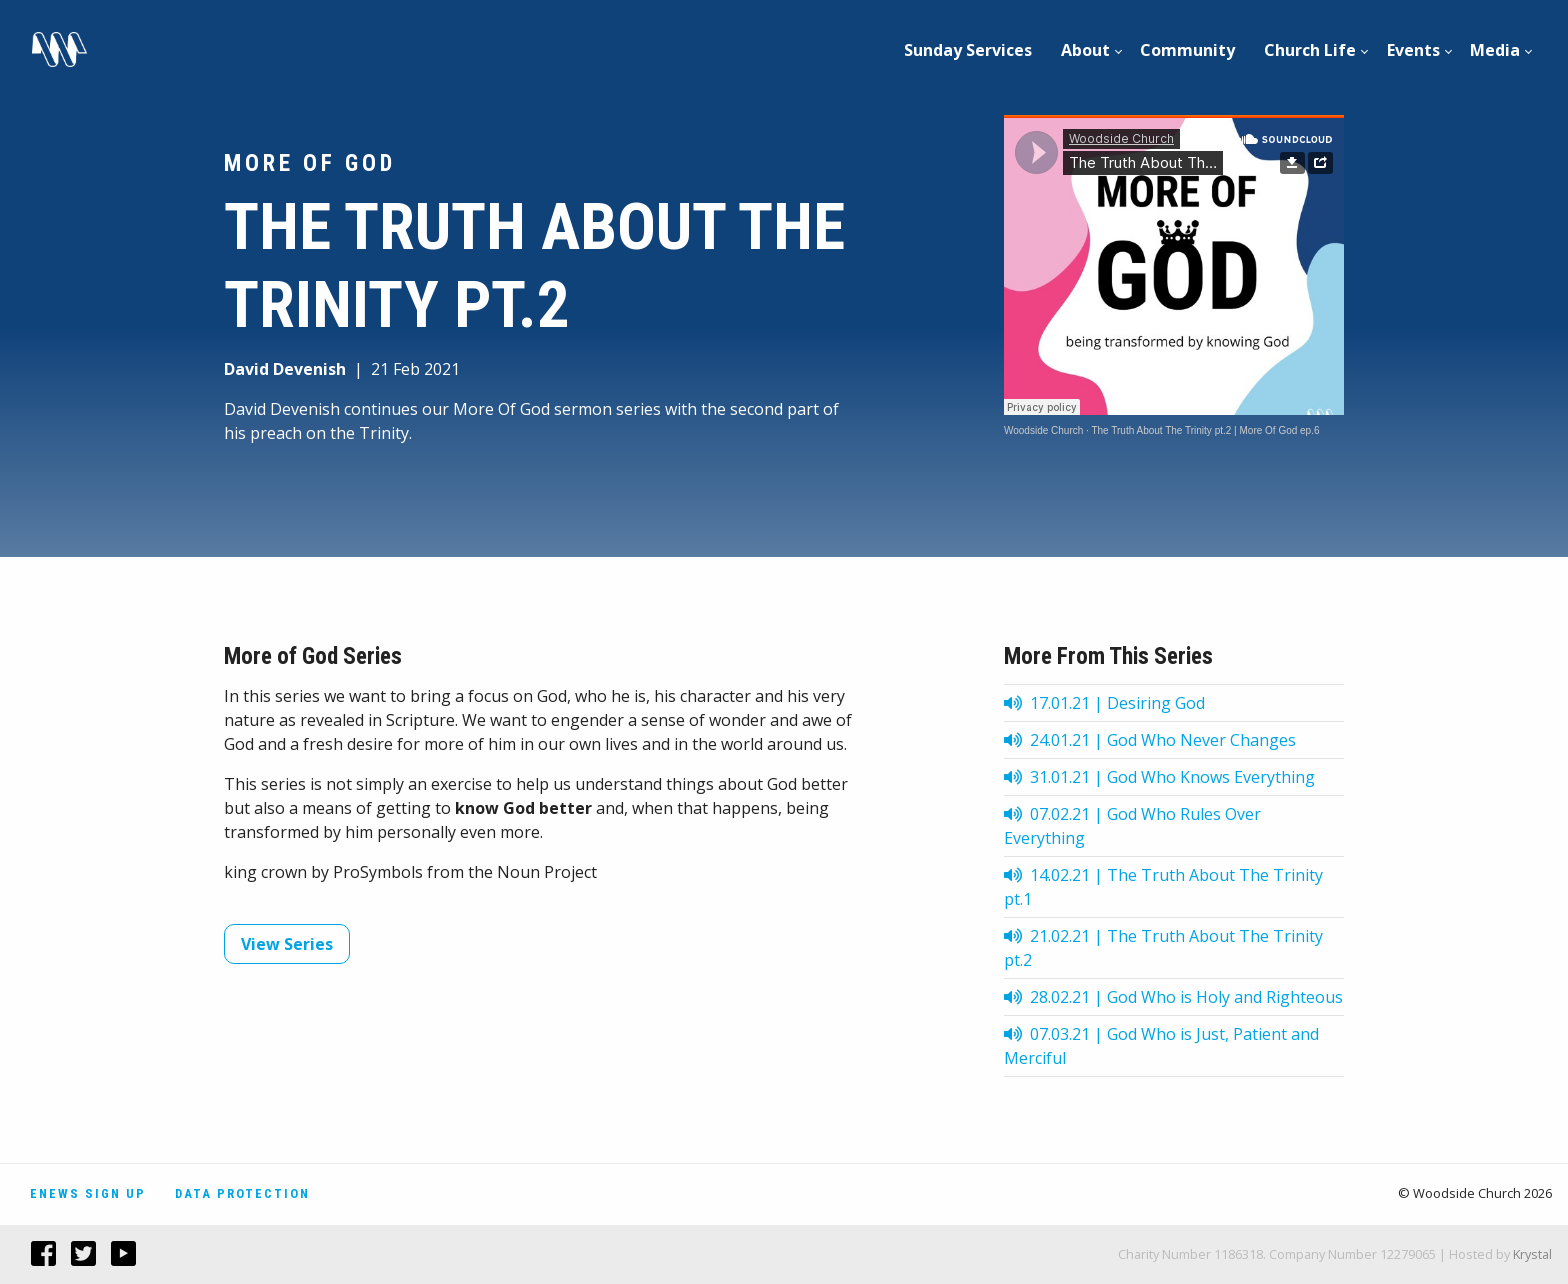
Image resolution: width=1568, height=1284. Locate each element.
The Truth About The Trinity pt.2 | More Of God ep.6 (1205, 430)
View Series (287, 944)
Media (1495, 50)
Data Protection (242, 1193)
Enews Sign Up (88, 1193)
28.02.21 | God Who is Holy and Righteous (1173, 997)
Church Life (1310, 50)
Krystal (1532, 1254)
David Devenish (285, 369)
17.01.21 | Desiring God (1104, 703)
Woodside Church (1043, 430)
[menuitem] (968, 50)
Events (1413, 50)
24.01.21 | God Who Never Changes (1150, 740)
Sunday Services (968, 50)
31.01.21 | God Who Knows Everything (1159, 777)
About (1085, 50)
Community (1187, 50)
